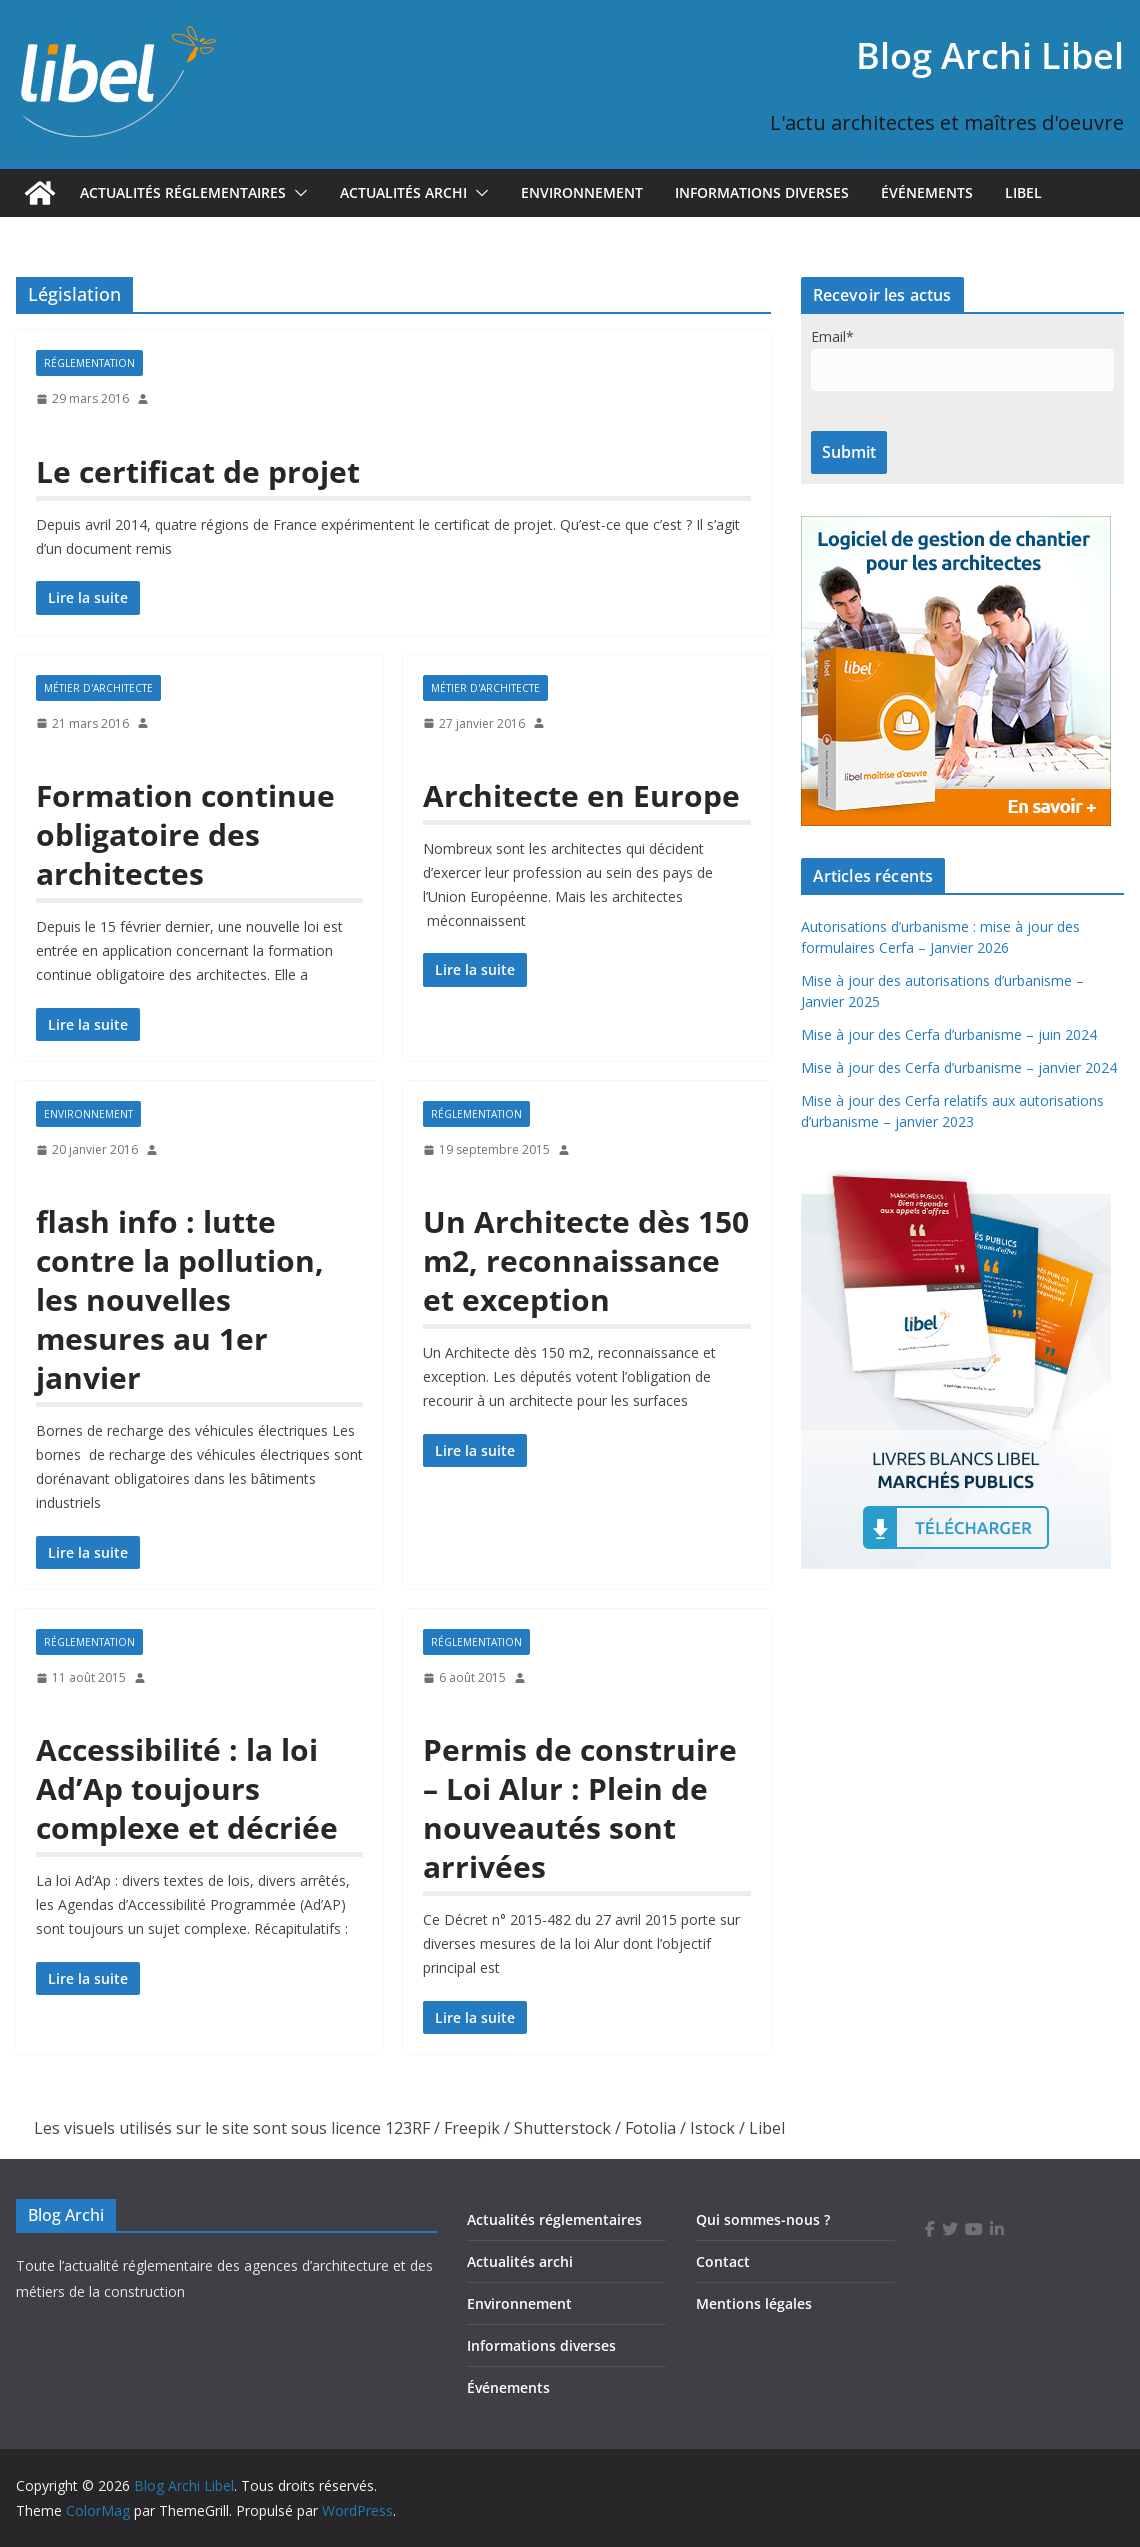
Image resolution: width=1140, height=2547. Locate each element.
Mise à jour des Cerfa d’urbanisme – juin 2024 (949, 1034)
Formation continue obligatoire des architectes (185, 834)
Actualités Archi (403, 192)
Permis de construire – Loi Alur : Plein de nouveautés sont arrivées (580, 1808)
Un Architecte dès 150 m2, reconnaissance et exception (586, 1260)
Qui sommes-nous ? (763, 2219)
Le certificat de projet (198, 471)
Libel (1023, 192)
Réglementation (89, 363)
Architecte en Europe (581, 795)
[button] (297, 193)
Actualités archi (520, 2261)
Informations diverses (762, 192)
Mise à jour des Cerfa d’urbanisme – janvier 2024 (959, 1067)
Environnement (582, 192)
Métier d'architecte (98, 688)
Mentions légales (754, 2303)
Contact (723, 2261)
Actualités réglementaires (183, 192)
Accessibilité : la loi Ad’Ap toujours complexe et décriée (187, 1788)
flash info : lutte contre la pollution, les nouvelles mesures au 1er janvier (180, 1299)
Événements (927, 192)
